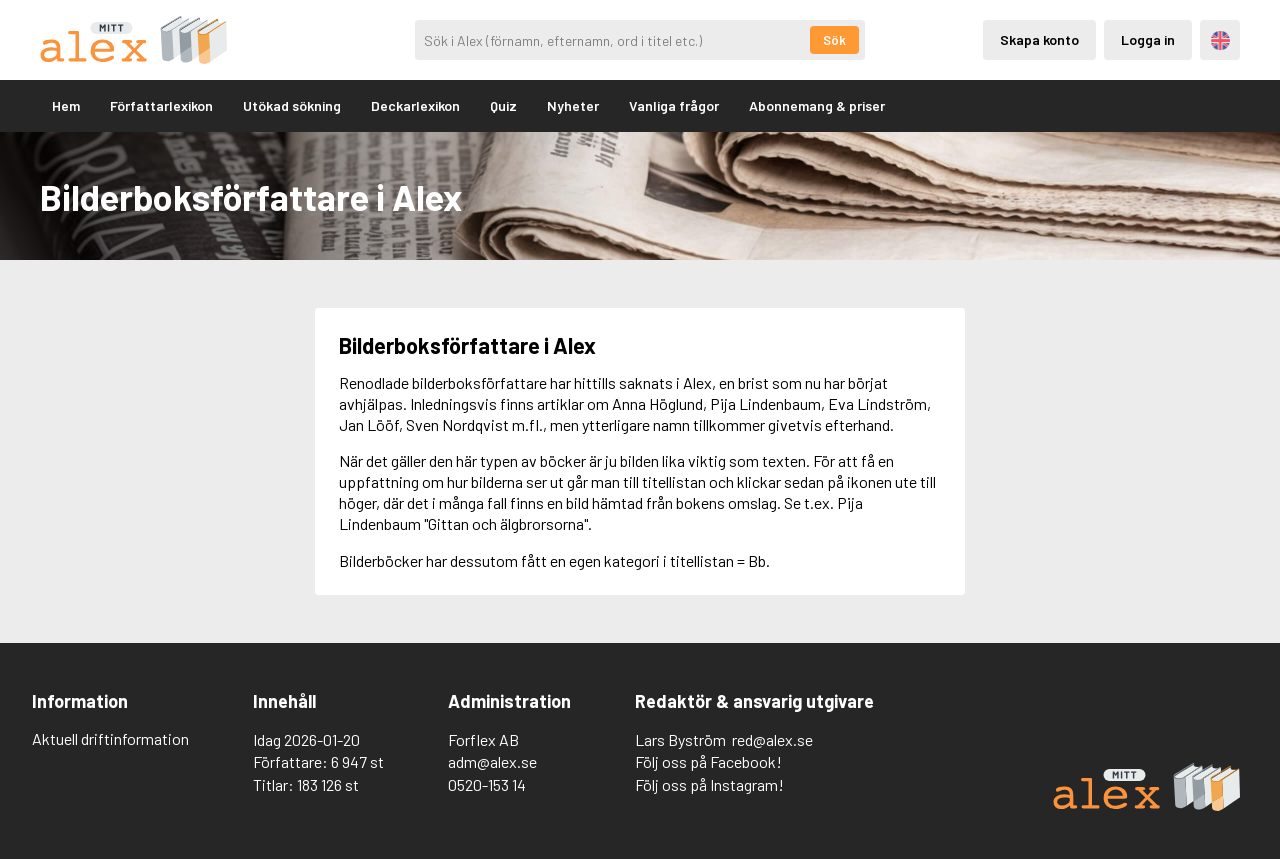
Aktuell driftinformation (110, 738)
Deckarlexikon (415, 105)
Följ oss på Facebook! (708, 761)
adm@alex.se (492, 761)
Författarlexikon (161, 105)
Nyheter (573, 105)
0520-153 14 (487, 784)
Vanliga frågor (674, 105)
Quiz (503, 105)
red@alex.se (772, 739)
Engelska (1220, 40)
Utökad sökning (292, 105)
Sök (834, 40)
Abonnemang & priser (817, 105)
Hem (66, 105)
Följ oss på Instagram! (709, 784)
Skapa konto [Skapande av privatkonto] (1039, 39)
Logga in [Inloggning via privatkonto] (1148, 39)
